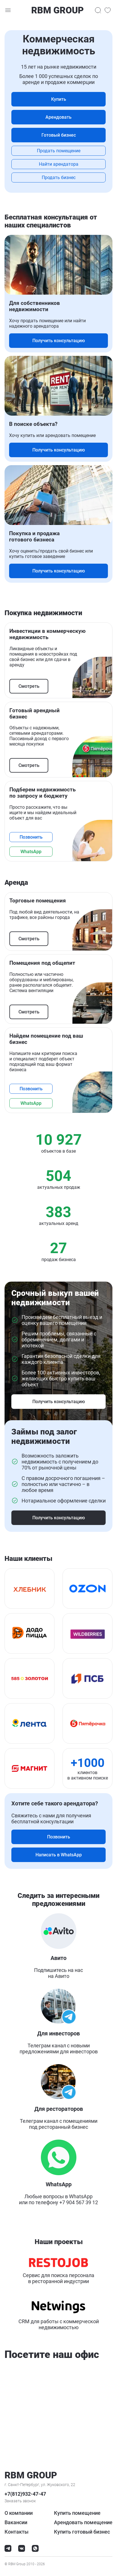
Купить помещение (77, 2513)
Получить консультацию (58, 340)
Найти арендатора (58, 164)
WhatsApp (30, 851)
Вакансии (16, 2522)
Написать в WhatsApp (58, 1854)
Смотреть (28, 686)
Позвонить (31, 837)
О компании (19, 2513)
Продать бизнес (59, 177)
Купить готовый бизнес (82, 2532)
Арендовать (58, 117)
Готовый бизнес (58, 135)
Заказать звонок (20, 2501)
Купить (58, 99)
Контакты (16, 2532)
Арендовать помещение (83, 2522)
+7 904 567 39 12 (78, 2202)
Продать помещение (58, 150)
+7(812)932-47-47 (25, 2494)
